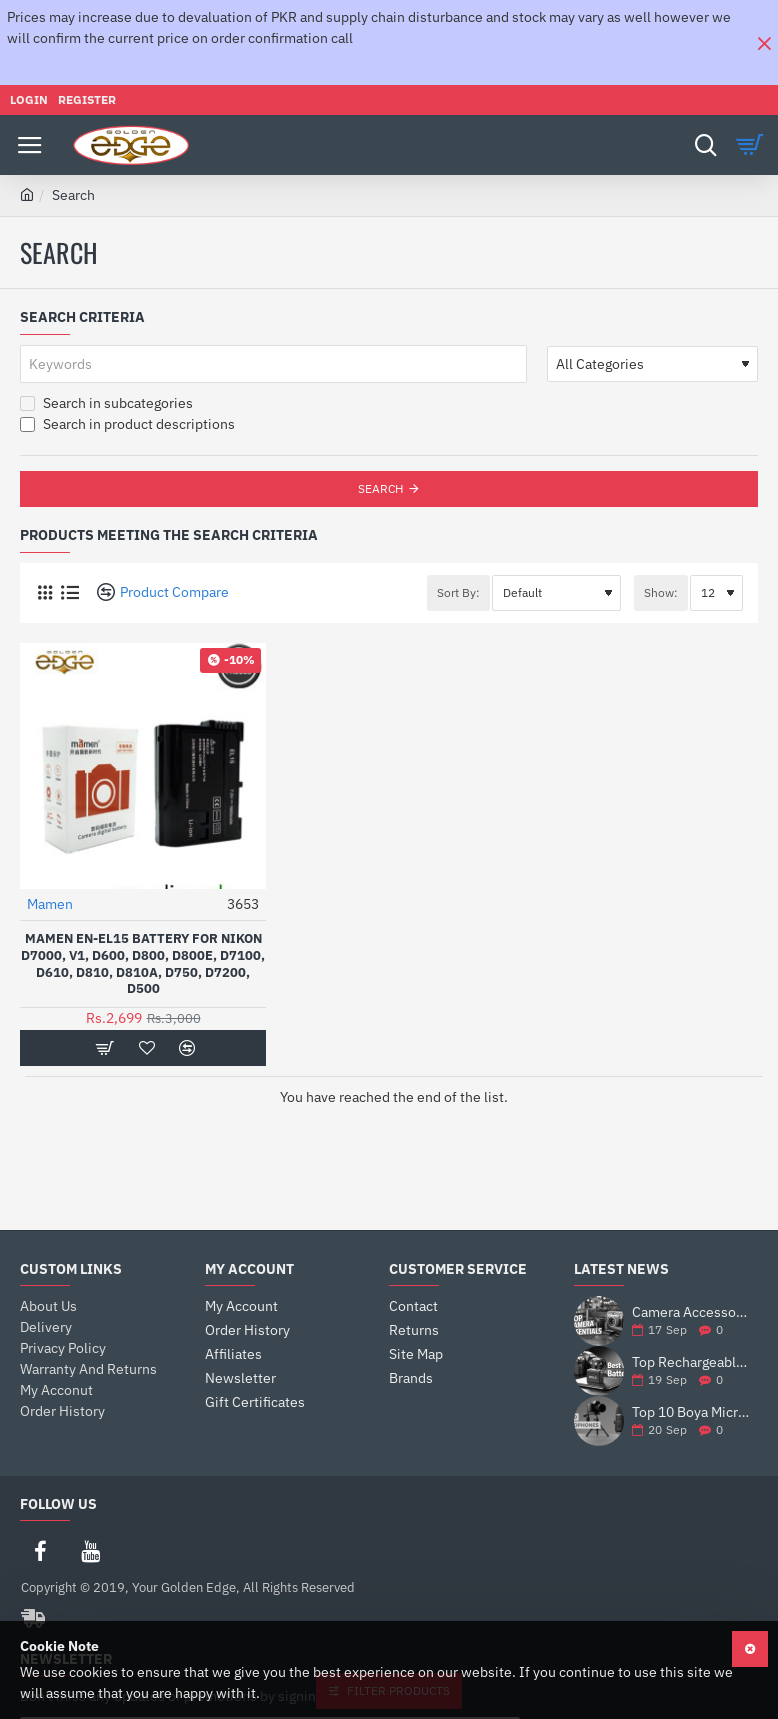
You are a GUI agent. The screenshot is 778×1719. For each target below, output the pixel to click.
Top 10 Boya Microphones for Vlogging (691, 1412)
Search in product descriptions (127, 424)
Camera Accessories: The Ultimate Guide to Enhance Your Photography (691, 1312)
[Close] (764, 43)
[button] (103, 1048)
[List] (69, 592)
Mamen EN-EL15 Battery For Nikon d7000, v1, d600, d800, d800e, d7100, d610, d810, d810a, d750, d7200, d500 (143, 964)
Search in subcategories (106, 403)
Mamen (50, 904)
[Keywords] (273, 364)
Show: (661, 592)
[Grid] (44, 592)
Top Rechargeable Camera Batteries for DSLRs (691, 1362)
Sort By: (458, 592)
